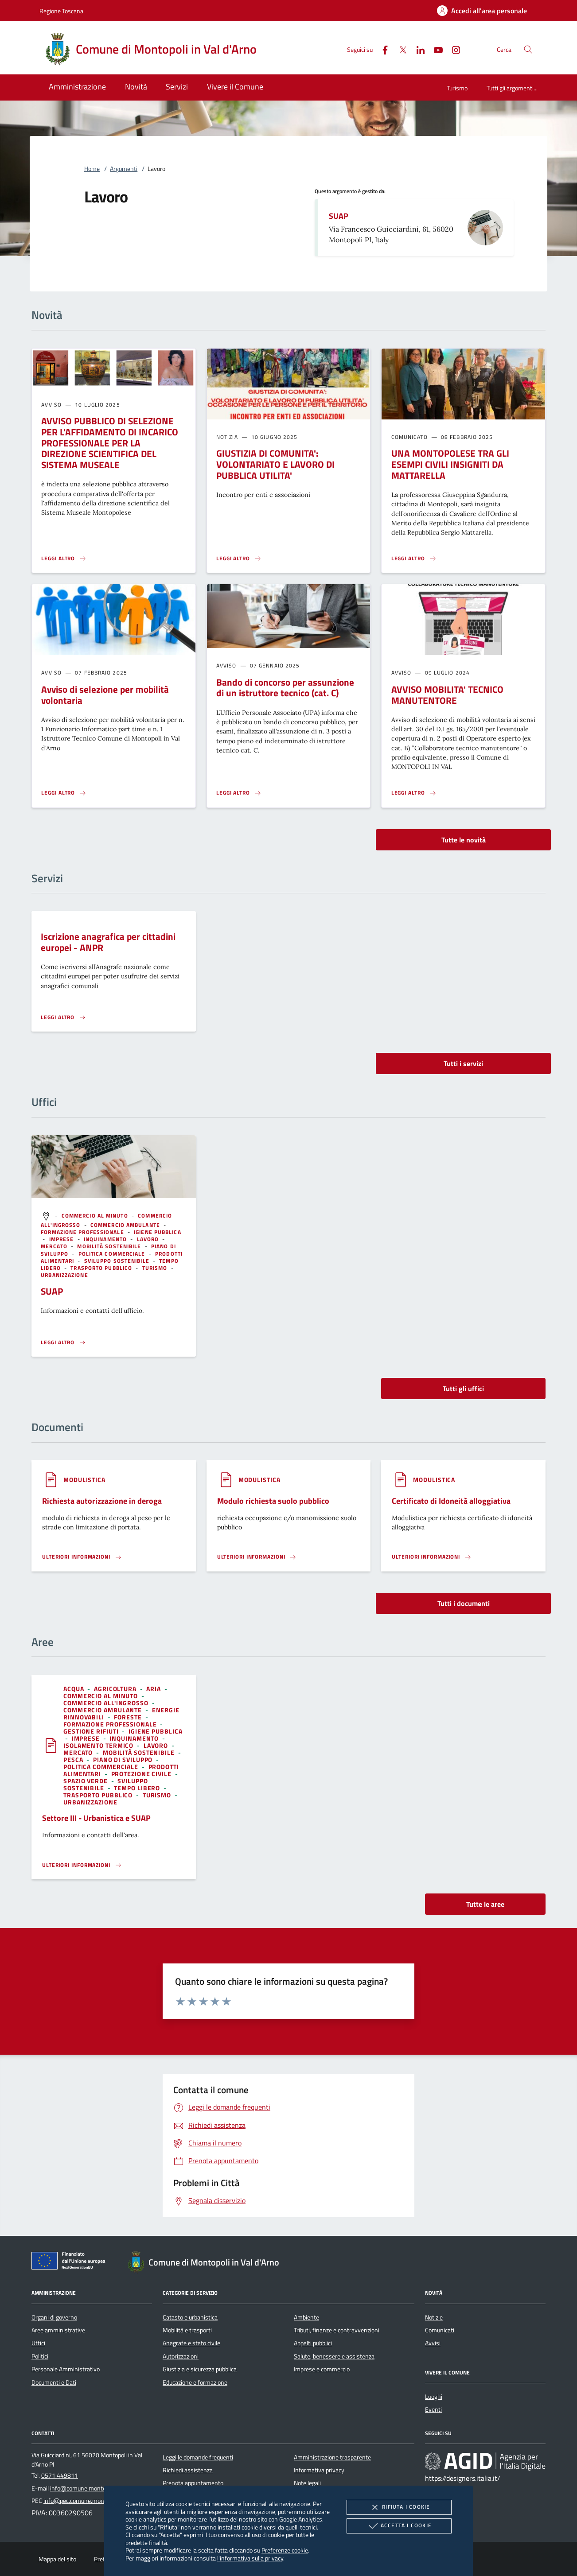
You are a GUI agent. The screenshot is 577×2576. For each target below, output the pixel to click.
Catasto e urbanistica (190, 2317)
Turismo (457, 88)
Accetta (399, 2526)
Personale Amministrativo (65, 2369)
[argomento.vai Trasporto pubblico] (102, 1268)
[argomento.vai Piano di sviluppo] (123, 1759)
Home (92, 169)
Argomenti (123, 169)
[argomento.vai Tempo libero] (138, 1787)
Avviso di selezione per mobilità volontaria (105, 694)
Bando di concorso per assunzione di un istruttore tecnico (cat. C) (285, 687)
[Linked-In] (417, 49)
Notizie (434, 2317)
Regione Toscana (61, 11)
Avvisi (433, 2343)
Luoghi (433, 2396)
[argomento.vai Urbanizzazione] (64, 1275)
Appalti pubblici (313, 2343)
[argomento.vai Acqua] (74, 1688)
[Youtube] (435, 49)
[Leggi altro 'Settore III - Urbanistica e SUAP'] (82, 1865)
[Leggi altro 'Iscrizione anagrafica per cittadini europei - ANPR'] (63, 1017)
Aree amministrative (58, 2330)
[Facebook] (381, 49)
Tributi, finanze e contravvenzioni (336, 2330)
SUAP (338, 216)
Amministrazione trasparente (332, 2457)
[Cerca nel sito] (528, 49)
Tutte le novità (463, 839)
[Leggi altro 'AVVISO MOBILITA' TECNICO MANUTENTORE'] (414, 792)
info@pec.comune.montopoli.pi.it (86, 2501)
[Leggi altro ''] (63, 1342)
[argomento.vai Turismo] (155, 1268)
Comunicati (439, 2330)
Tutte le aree (485, 1904)
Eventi (433, 2409)
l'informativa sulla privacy (250, 2558)
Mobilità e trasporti (187, 2330)
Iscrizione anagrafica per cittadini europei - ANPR (108, 941)
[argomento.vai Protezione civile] (142, 1773)
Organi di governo (54, 2317)
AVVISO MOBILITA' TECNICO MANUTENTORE (447, 694)
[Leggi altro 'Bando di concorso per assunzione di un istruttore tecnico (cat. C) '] (238, 792)
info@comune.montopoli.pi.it (87, 2488)
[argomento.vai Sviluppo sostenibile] (117, 1261)
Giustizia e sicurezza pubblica (200, 2369)
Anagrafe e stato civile (191, 2343)
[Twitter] (399, 49)
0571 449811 (59, 2475)
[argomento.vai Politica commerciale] (112, 1253)
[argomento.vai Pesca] (74, 1759)
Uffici (38, 2343)
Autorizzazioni (181, 2356)
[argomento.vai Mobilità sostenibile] (110, 1246)
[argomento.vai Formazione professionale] (83, 1232)
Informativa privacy (319, 2470)
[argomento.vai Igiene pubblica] (157, 1232)
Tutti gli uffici (463, 1388)
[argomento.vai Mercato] (55, 1246)
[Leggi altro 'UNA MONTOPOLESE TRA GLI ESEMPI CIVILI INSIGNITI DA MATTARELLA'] (414, 558)
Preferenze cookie (284, 2550)
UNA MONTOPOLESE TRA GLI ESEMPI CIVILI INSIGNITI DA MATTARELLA (450, 464)
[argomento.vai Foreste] (128, 1717)
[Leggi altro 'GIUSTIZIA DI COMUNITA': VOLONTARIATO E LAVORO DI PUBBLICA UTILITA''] (238, 558)
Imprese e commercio (322, 2369)
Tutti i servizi (463, 1063)
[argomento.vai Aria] (154, 1688)
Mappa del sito (57, 2559)
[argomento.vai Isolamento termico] (99, 1745)
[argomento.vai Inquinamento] (106, 1239)
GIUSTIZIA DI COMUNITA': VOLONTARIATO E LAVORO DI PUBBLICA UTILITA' (275, 464)
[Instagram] (452, 49)
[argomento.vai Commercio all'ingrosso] (106, 1702)
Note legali (307, 2483)
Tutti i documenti (463, 1603)
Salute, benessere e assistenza (334, 2356)
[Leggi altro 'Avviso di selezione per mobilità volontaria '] (63, 792)
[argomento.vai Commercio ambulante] (126, 1225)
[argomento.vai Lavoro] (149, 1239)
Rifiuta (399, 2507)
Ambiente (306, 2317)
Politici (39, 2356)
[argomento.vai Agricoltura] (116, 1688)
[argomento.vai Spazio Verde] (86, 1780)
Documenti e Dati (53, 2382)
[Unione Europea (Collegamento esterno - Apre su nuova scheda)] (70, 2262)
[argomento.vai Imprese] (62, 1239)
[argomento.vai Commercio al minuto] (96, 1215)
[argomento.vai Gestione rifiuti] (91, 1731)
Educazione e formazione (195, 2382)
